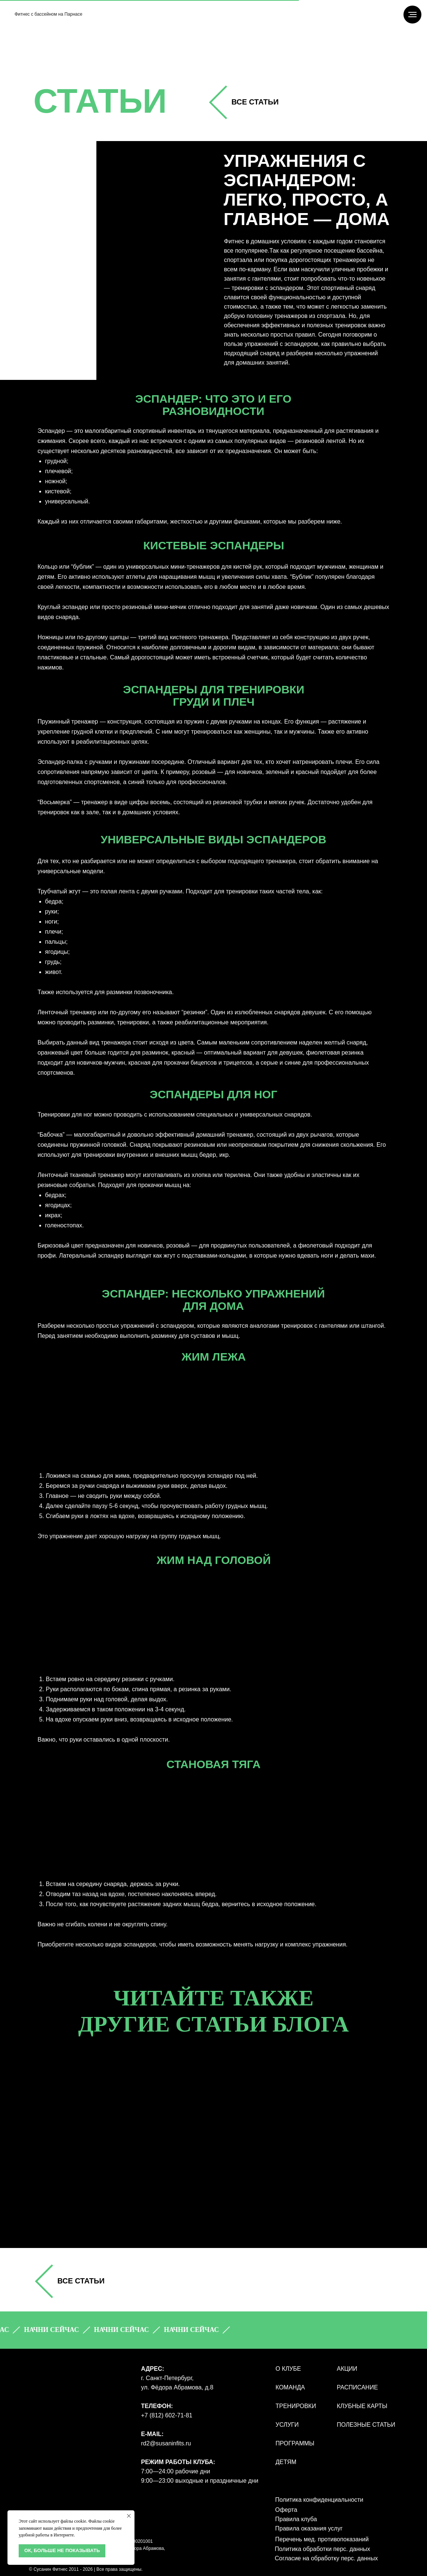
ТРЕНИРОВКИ (296, 2406)
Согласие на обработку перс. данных (326, 2558)
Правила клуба (296, 2519)
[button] (63, 2330)
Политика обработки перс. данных (322, 2549)
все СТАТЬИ (255, 102)
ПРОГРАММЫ (295, 2443)
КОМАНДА (290, 2387)
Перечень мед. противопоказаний (322, 2539)
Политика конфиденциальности (319, 2500)
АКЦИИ (347, 2369)
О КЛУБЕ (288, 2369)
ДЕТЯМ (286, 2462)
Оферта (286, 2510)
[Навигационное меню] (412, 14)
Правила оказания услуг (309, 2528)
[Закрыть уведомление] (129, 2516)
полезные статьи (366, 2425)
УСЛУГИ (287, 2425)
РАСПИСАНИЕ (357, 2387)
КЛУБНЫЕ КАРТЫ (362, 2406)
